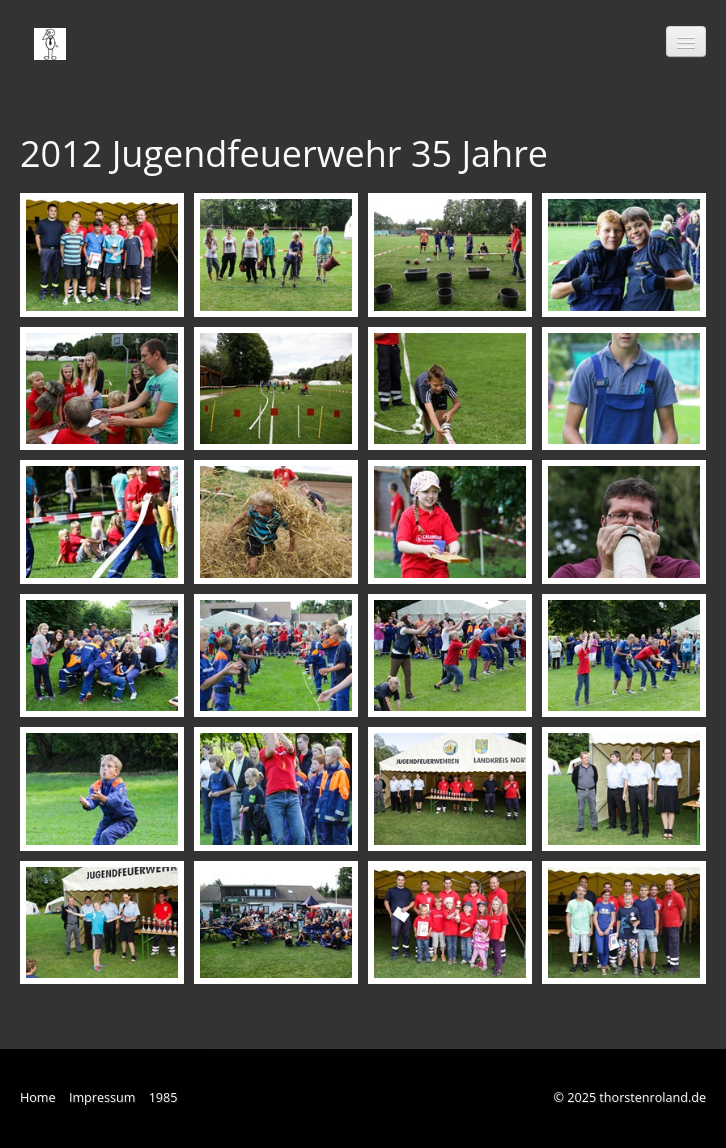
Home (38, 1097)
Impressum (102, 1097)
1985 (163, 1097)
